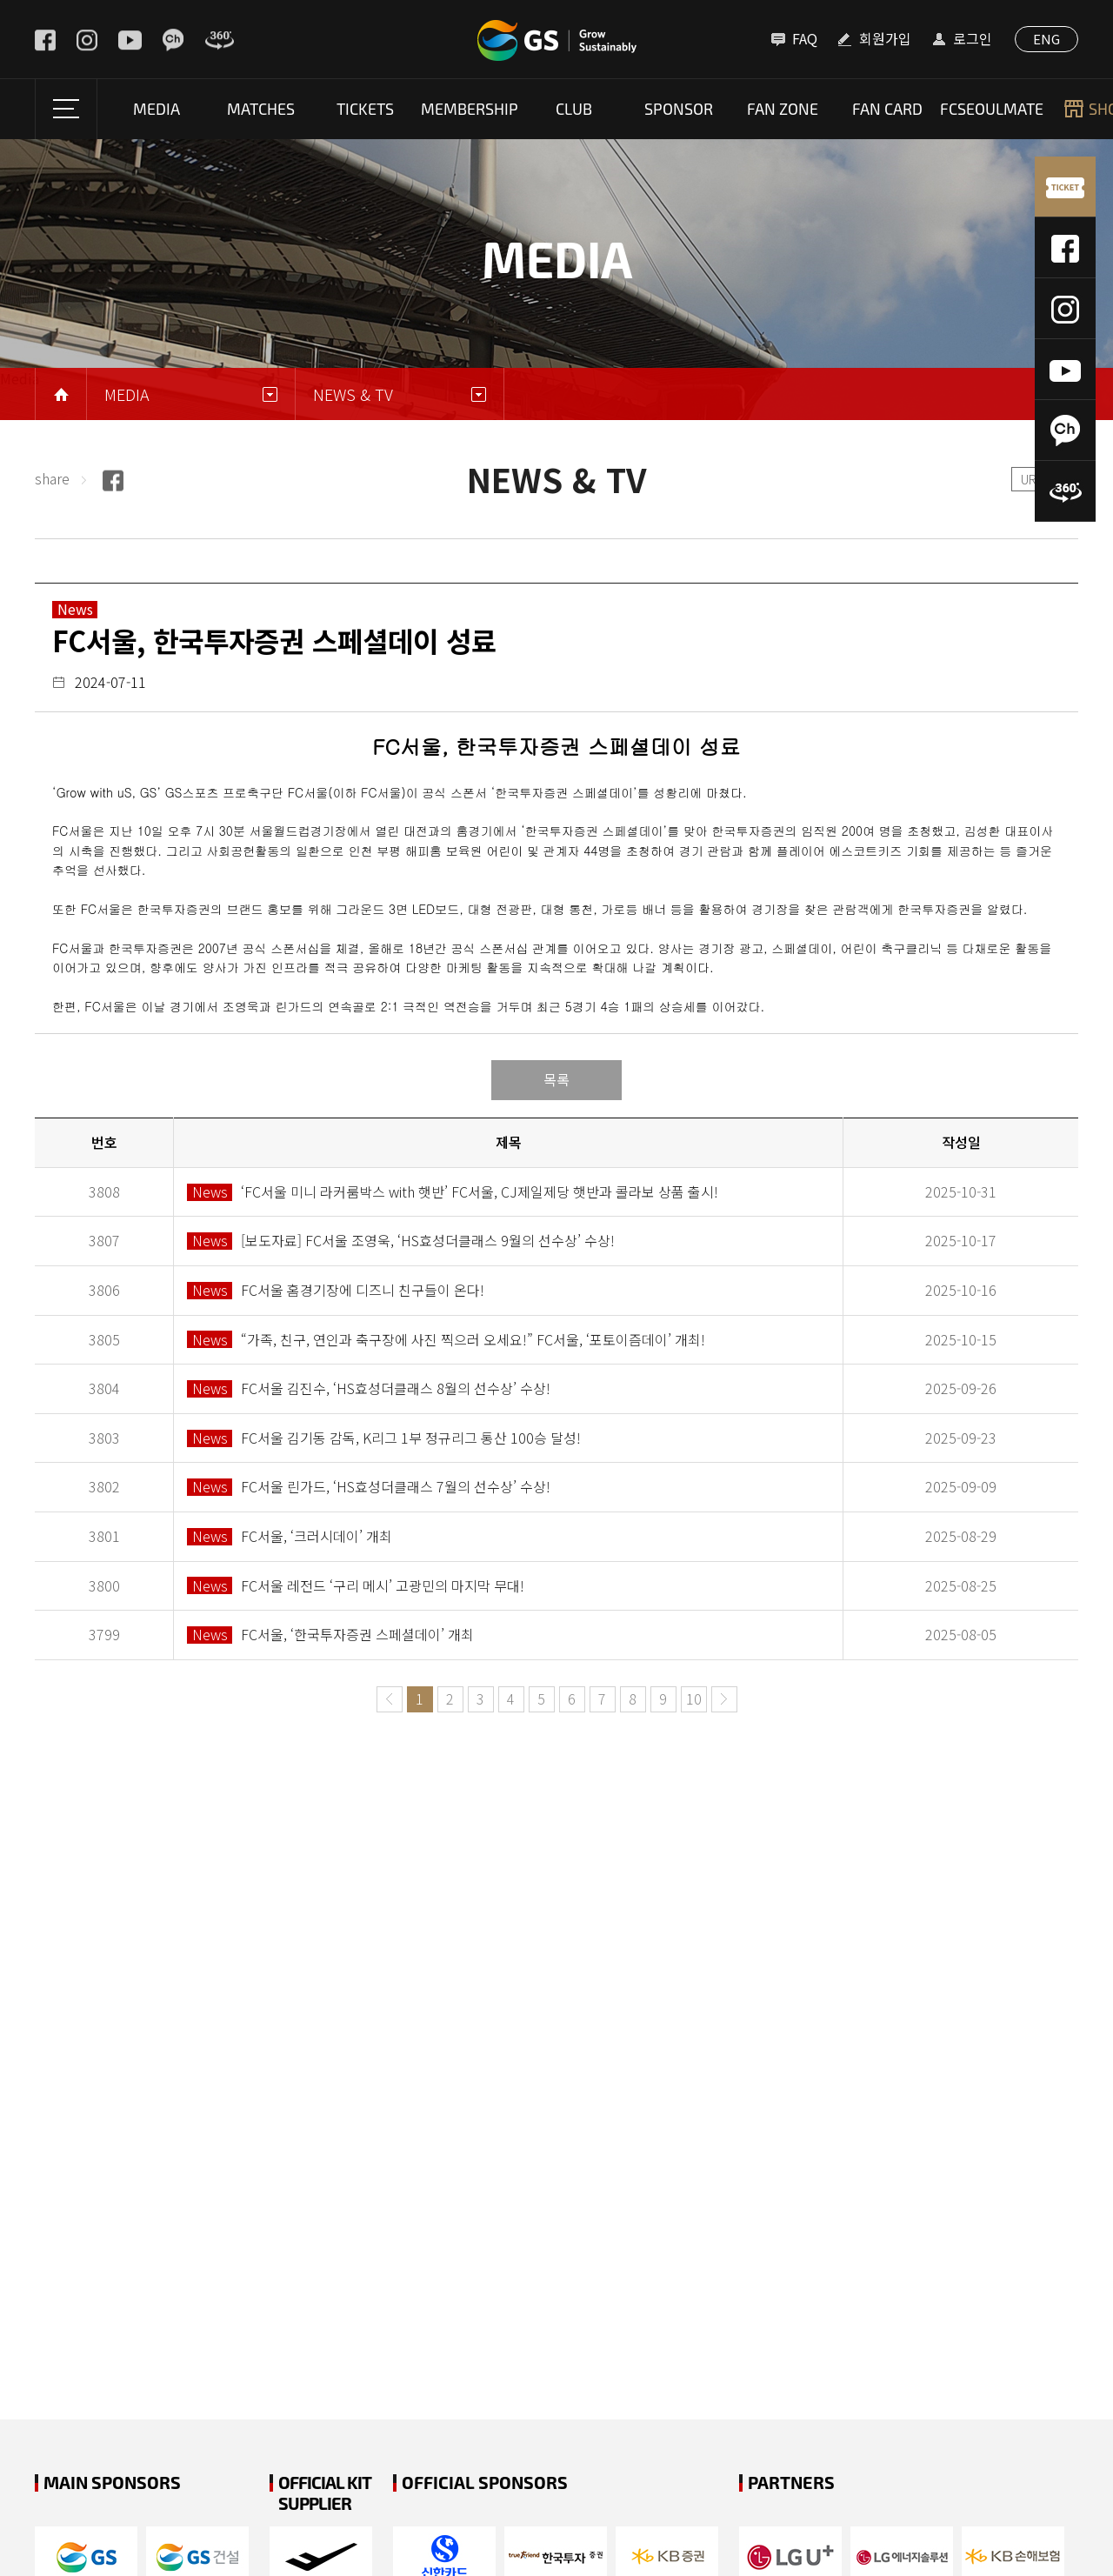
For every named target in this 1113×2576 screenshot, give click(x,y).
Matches (261, 108)
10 (694, 1698)
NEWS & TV (353, 394)
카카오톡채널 (1065, 430)
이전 (390, 1699)
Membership (469, 108)
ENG (1046, 39)
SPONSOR (678, 108)
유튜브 (1065, 369)
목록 (556, 1079)
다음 (724, 1699)
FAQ (804, 38)
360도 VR (1065, 491)
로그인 (972, 38)
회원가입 (885, 38)
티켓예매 (1065, 187)
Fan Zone (782, 108)
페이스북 (1065, 247)
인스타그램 (1065, 308)
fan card (887, 108)
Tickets (365, 108)
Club (574, 108)
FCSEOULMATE (991, 108)
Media (156, 108)
